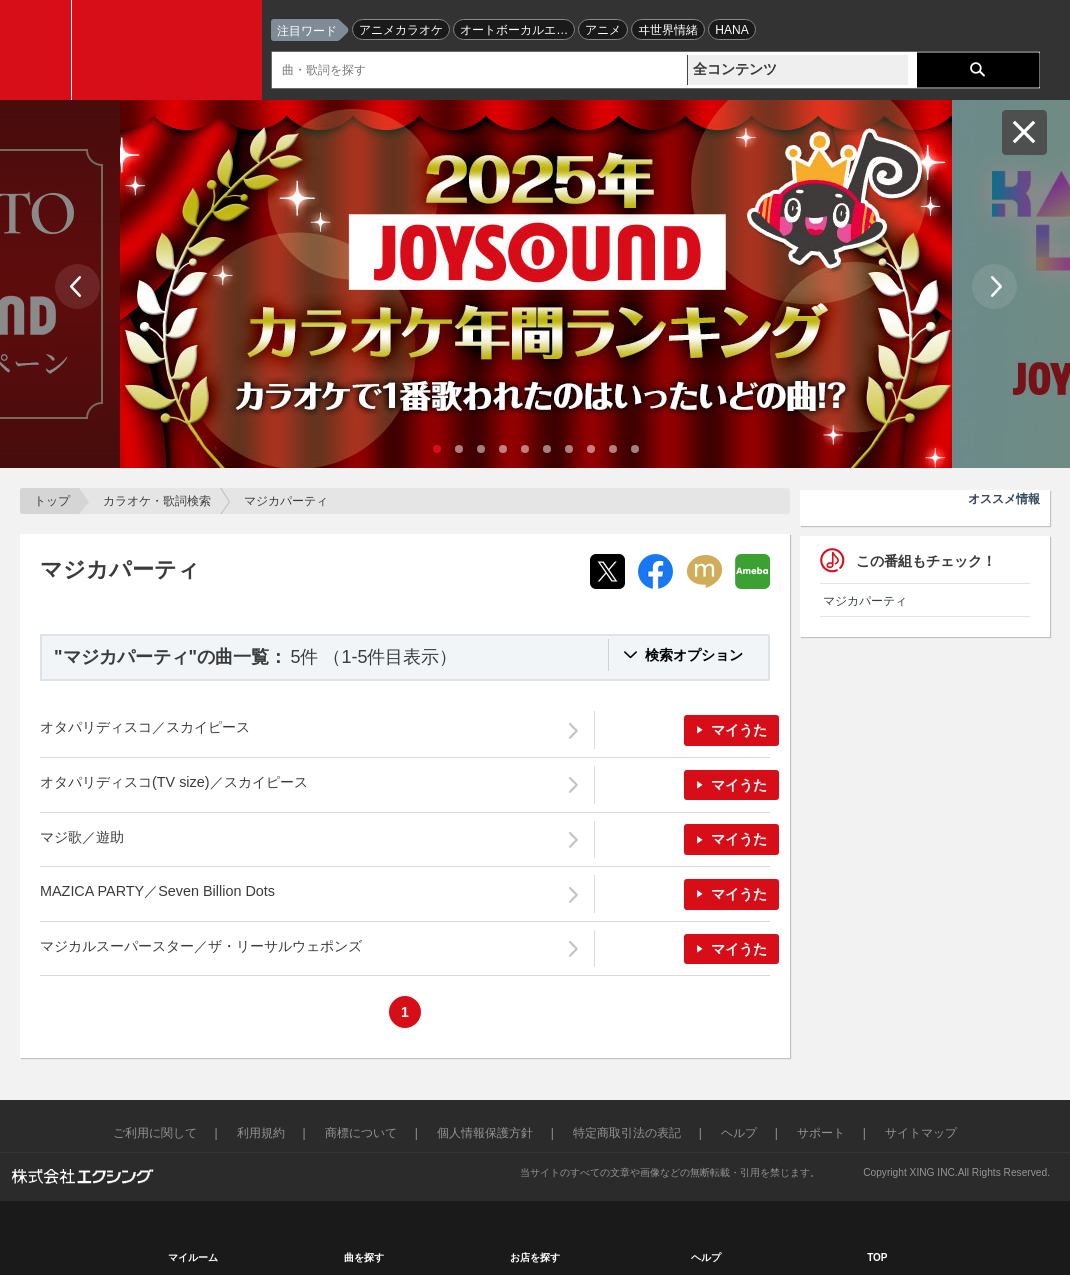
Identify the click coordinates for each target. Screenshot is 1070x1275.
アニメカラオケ (401, 30)
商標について (361, 1133)
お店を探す (535, 1257)
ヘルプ (739, 1133)
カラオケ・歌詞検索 (157, 501)
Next (994, 286)
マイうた (739, 730)
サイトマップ (921, 1133)
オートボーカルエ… (514, 30)
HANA (731, 30)
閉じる (1024, 132)
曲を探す (364, 1257)
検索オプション (694, 655)
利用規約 (261, 1133)
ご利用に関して (155, 1133)
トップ (52, 501)
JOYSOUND (172, 50)
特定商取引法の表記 (627, 1133)
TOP (877, 1257)
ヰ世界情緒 (668, 30)
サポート (821, 1133)
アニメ (603, 30)
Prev (77, 286)
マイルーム (193, 1257)
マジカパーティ (865, 601)
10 (635, 449)
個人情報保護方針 (485, 1133)
